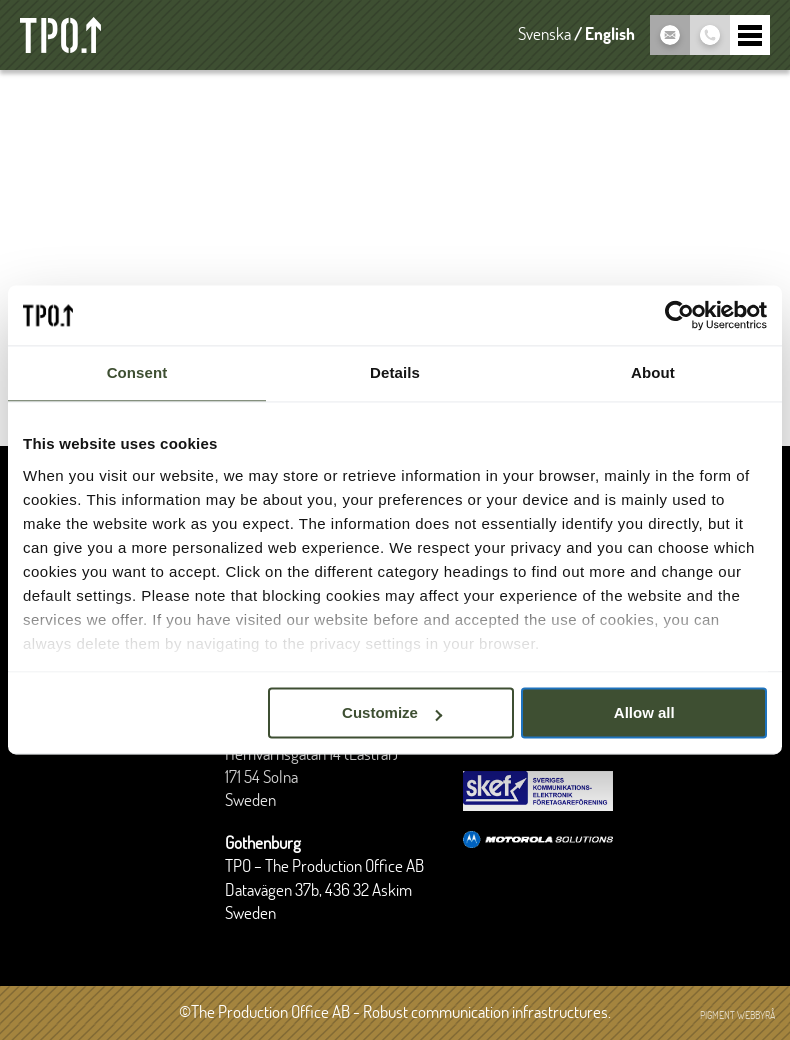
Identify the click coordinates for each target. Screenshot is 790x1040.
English (610, 35)
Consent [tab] (137, 372)
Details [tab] (395, 372)
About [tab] (653, 372)
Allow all (644, 712)
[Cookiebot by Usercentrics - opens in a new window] (679, 315)
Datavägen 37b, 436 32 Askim (318, 891)
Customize (392, 712)
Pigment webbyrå (737, 1016)
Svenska (544, 35)
